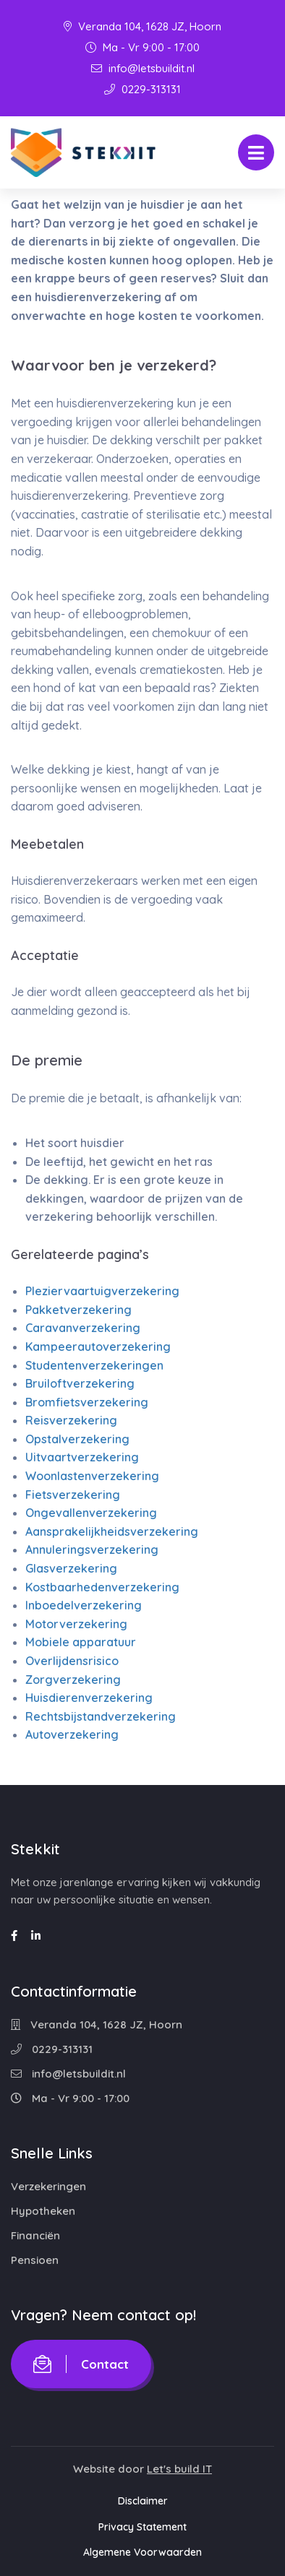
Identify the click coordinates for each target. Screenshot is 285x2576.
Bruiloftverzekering (80, 1383)
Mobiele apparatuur (80, 1642)
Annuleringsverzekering (91, 1549)
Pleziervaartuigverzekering (102, 1291)
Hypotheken (43, 2211)
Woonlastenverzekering (92, 1476)
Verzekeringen (48, 2186)
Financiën (35, 2235)
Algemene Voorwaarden (142, 2552)
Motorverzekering (76, 1624)
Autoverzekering (72, 1734)
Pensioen (35, 2260)
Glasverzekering (71, 1568)
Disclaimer (143, 2500)
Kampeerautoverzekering (98, 1346)
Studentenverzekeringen (94, 1365)
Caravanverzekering (82, 1328)
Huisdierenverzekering (89, 1697)
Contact (81, 2364)
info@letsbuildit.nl (143, 68)
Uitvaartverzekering (82, 1457)
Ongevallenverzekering (91, 1512)
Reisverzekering (71, 1420)
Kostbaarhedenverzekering (102, 1587)
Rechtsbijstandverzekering (100, 1716)
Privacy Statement (142, 2526)
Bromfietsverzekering (86, 1402)
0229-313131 (142, 89)
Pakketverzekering (78, 1309)
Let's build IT (179, 2469)
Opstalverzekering (77, 1439)
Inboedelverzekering (83, 1605)
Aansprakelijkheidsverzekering (111, 1531)
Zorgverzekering (73, 1679)
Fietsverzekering (72, 1494)
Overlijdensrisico (72, 1661)
